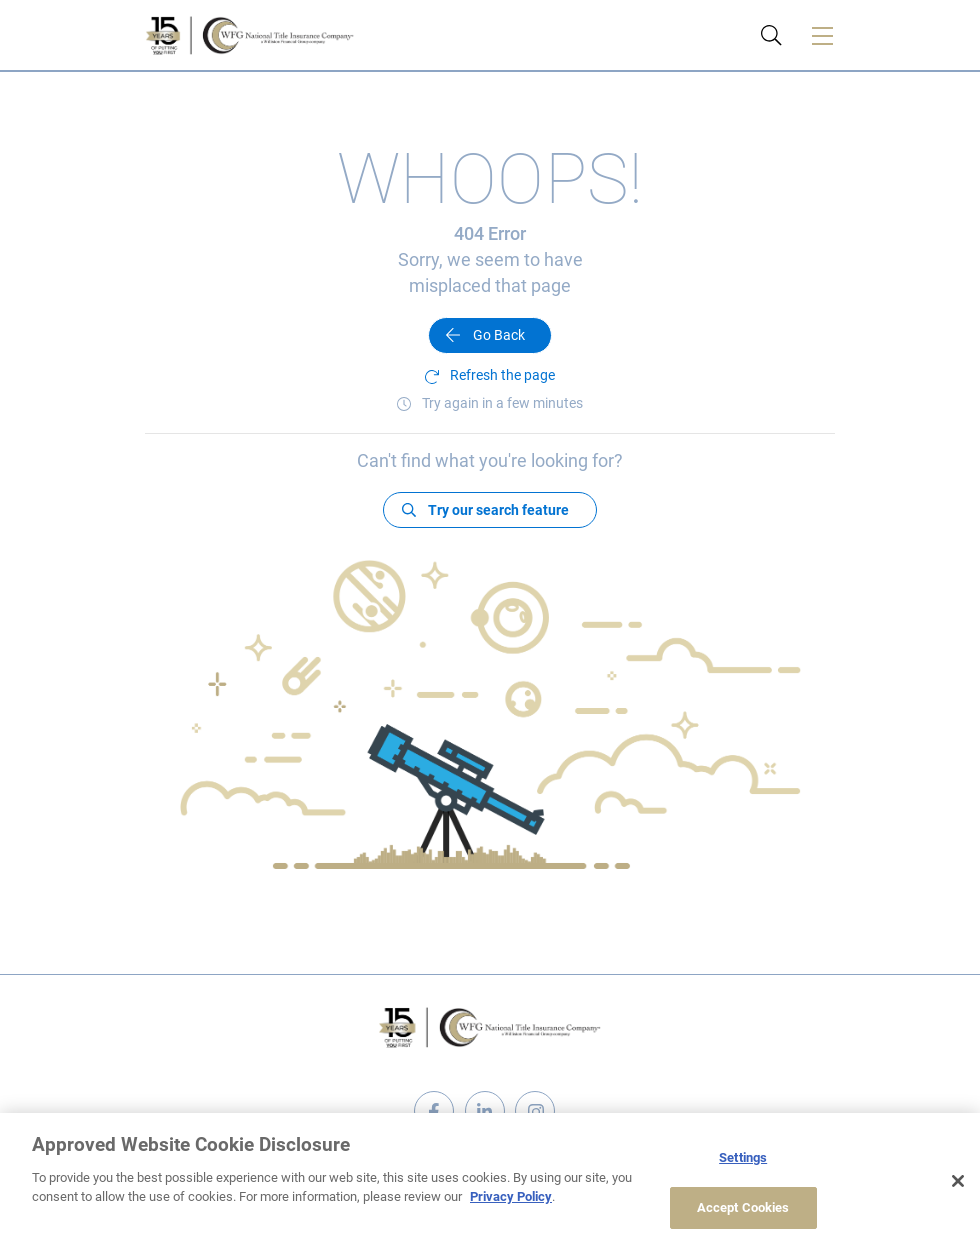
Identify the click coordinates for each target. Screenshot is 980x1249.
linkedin (485, 1111)
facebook (434, 1111)
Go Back (499, 335)
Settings (743, 1157)
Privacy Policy (511, 1196)
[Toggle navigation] (822, 35)
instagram (535, 1111)
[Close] (958, 1181)
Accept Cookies (743, 1207)
